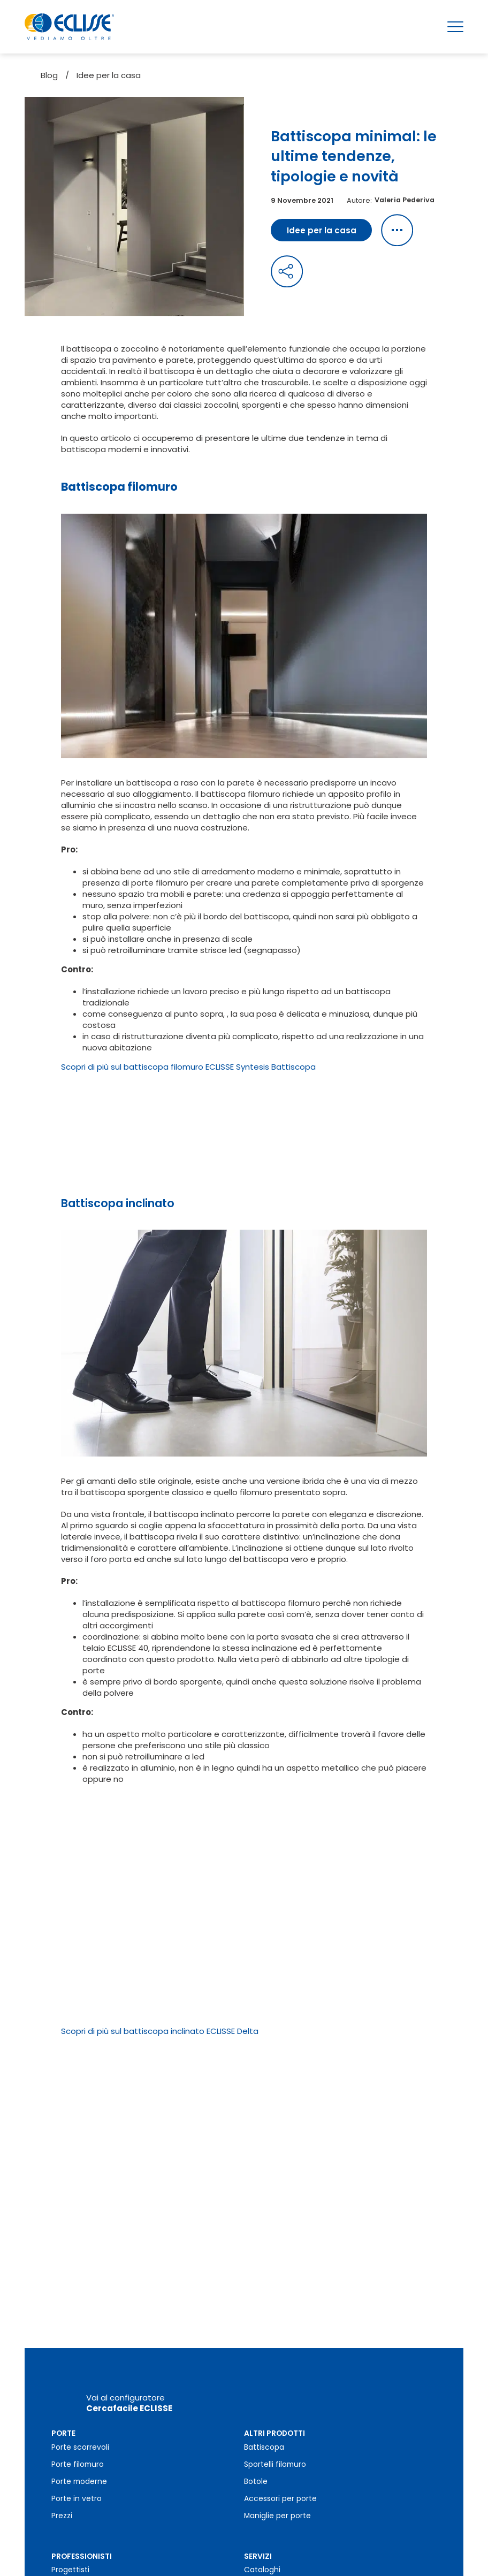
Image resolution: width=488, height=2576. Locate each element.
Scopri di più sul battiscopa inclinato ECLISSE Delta (159, 2031)
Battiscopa (264, 2415)
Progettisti (70, 2537)
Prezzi (61, 2483)
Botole (256, 2449)
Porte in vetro (76, 2466)
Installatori (70, 2554)
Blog (49, 75)
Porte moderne (79, 2449)
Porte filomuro (77, 2432)
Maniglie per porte (277, 2483)
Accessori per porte (280, 2466)
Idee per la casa (109, 75)
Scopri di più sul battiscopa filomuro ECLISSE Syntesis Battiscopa (188, 1066)
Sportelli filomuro (275, 2432)
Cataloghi (262, 2537)
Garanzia (260, 2554)
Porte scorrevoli (80, 2415)
